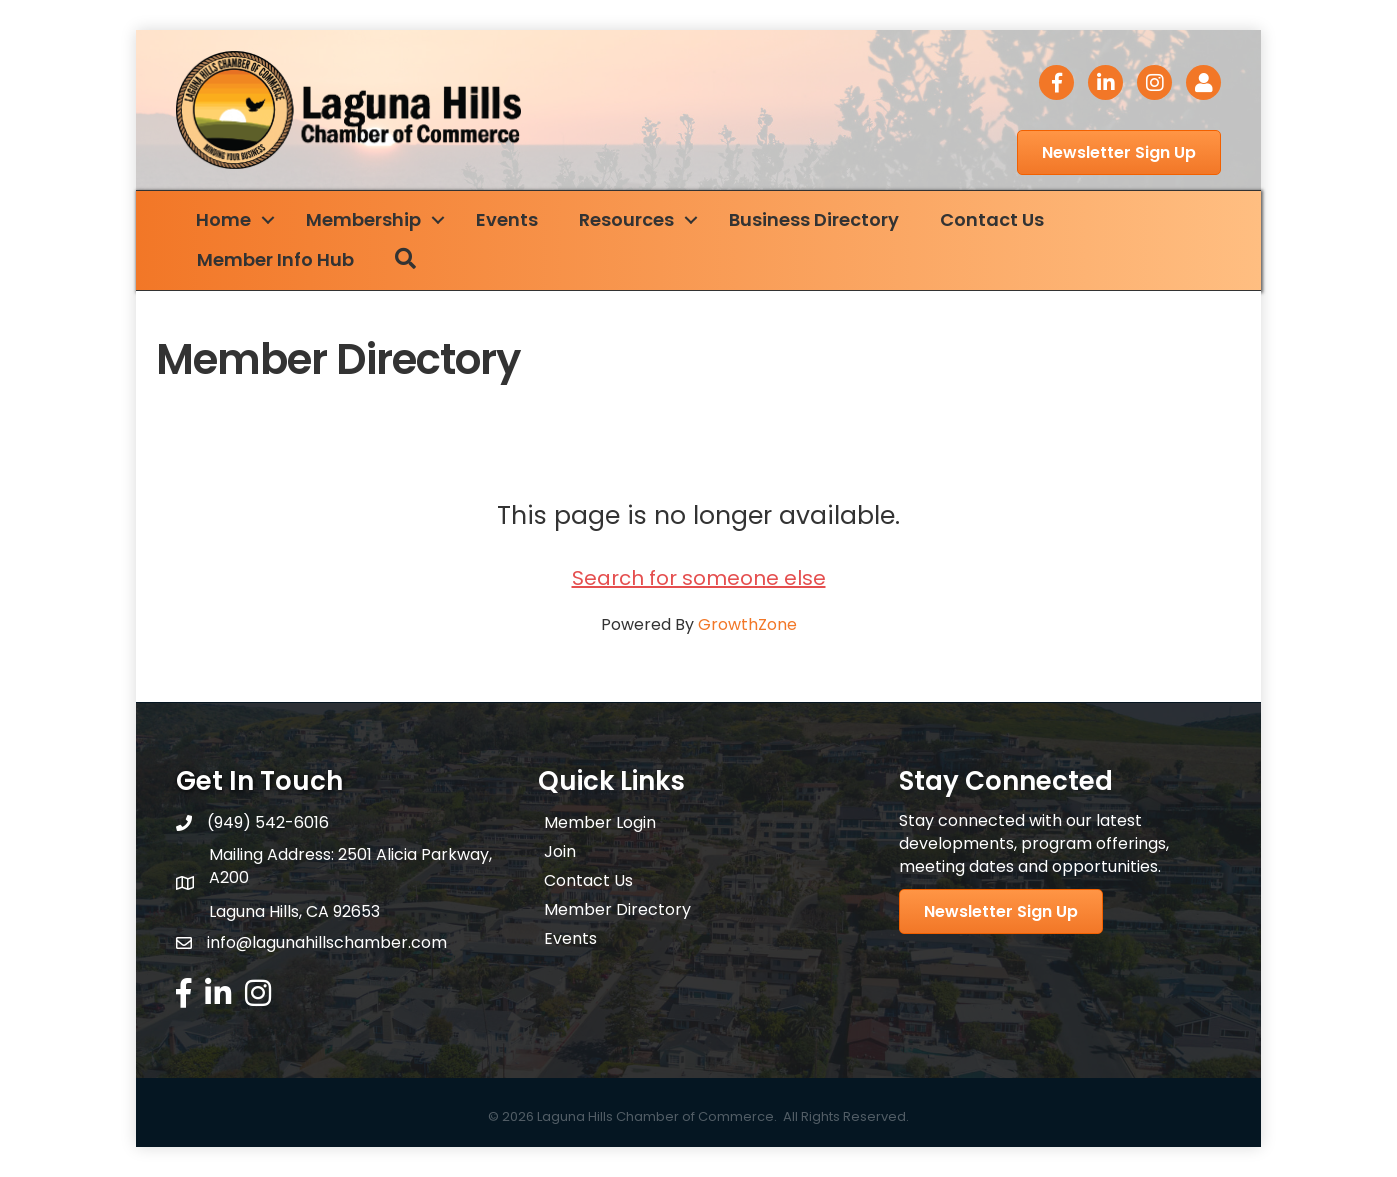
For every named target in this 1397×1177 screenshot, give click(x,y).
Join (560, 851)
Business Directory (814, 219)
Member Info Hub (275, 259)
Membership (363, 219)
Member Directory (617, 909)
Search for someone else (699, 578)
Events (507, 219)
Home (223, 219)
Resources (626, 219)
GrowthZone (747, 624)
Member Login (600, 822)
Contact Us (992, 219)
